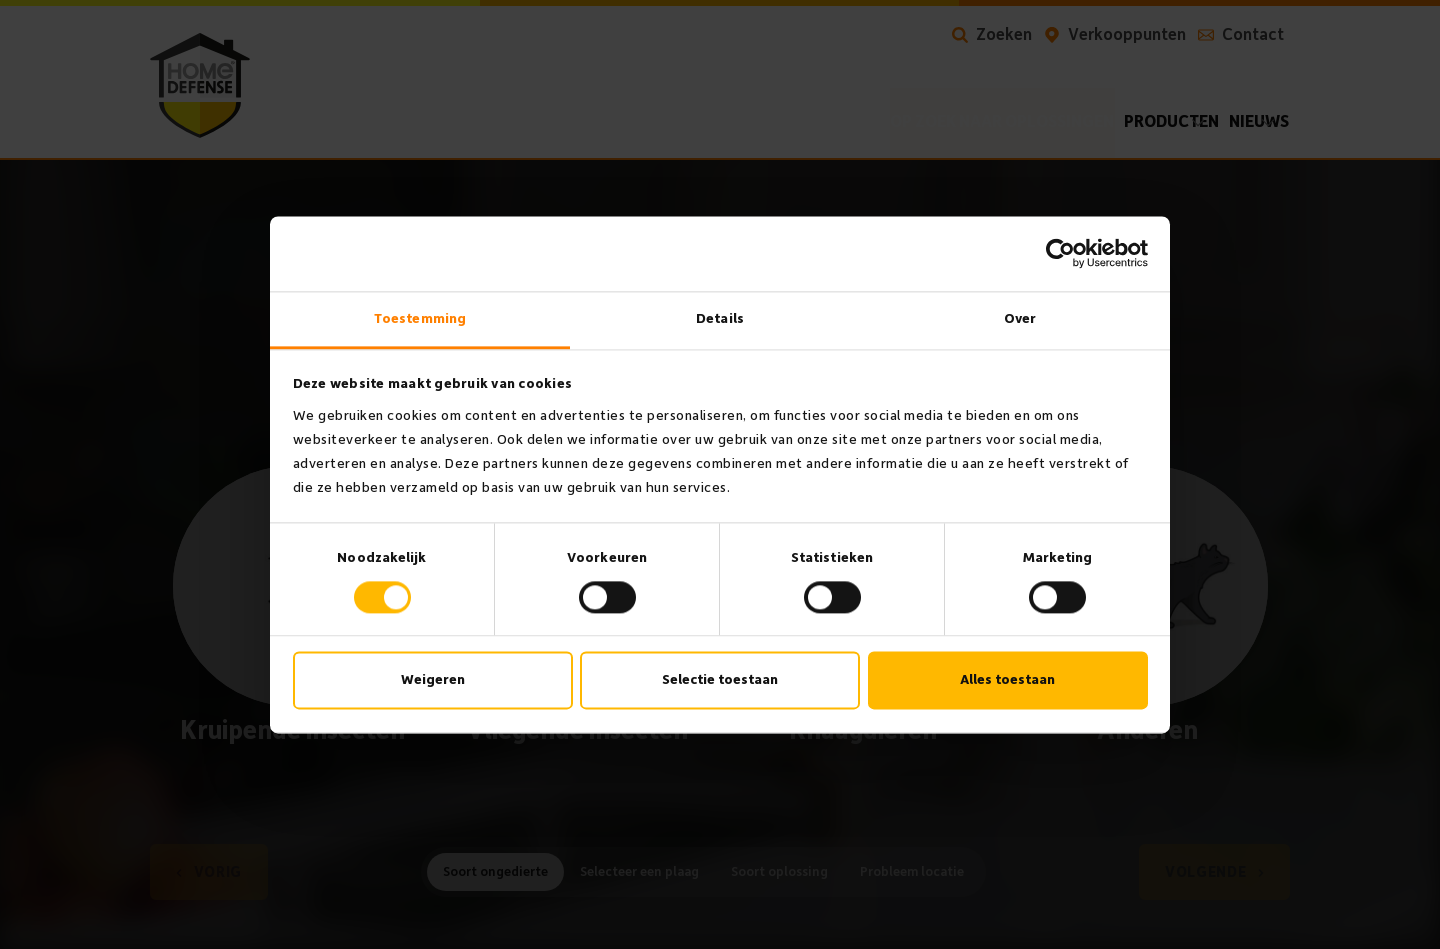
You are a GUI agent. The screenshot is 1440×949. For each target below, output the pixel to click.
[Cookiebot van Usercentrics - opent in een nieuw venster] (1060, 253)
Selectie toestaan (720, 680)
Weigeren (433, 680)
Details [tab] (720, 318)
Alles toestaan (1007, 680)
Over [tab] (1020, 318)
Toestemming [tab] (420, 318)
